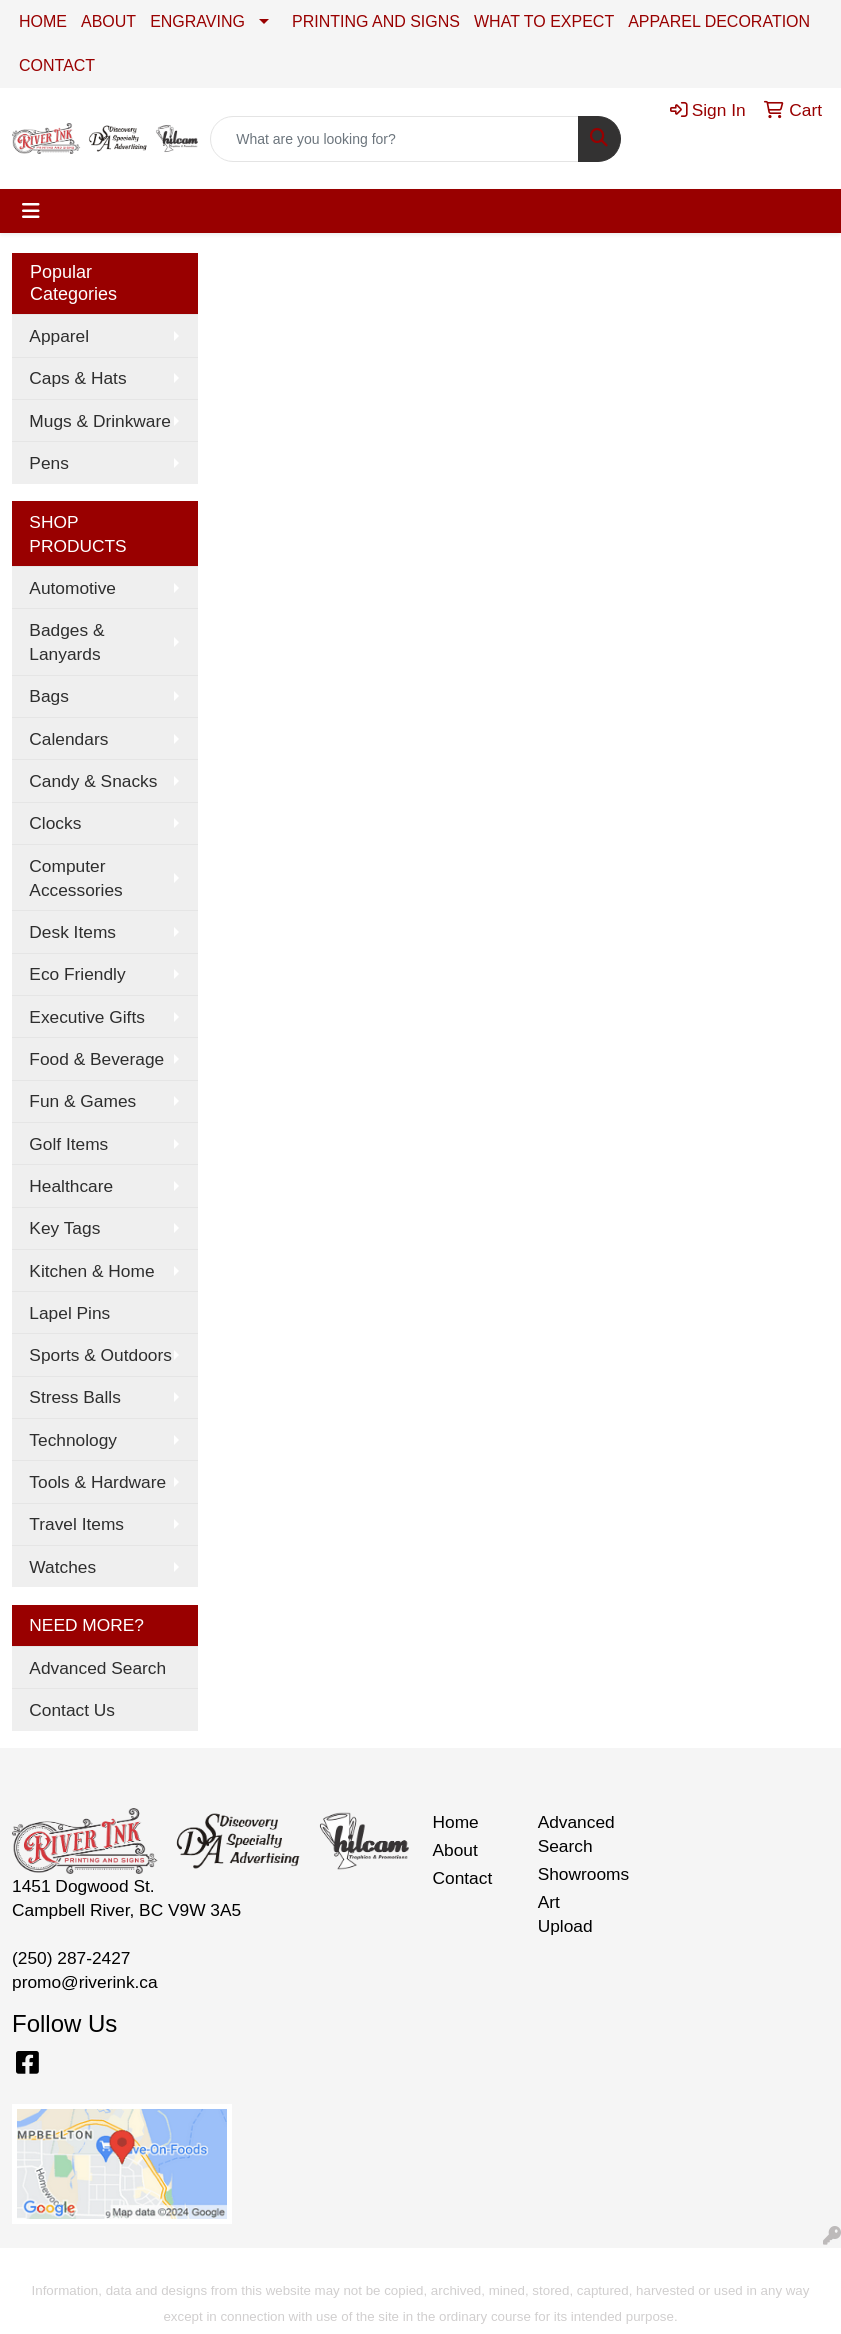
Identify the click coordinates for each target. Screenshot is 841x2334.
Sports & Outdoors (100, 1355)
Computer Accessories (75, 878)
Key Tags (64, 1228)
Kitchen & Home (91, 1271)
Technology (73, 1440)
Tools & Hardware (97, 1482)
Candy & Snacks (93, 781)
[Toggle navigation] (31, 211)
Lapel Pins (69, 1313)
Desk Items (72, 932)
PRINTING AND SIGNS (376, 21)
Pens (49, 463)
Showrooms (578, 1874)
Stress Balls (74, 1397)
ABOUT (108, 21)
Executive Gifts (87, 1017)
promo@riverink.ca (85, 1982)
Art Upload (565, 1914)
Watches (62, 1567)
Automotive (72, 588)
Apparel (59, 336)
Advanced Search (97, 1668)
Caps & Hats (77, 378)
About (455, 1850)
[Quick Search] (394, 139)
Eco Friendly (77, 974)
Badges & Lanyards (66, 642)
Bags (49, 696)
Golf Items (68, 1144)
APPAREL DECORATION (719, 21)
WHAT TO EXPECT (544, 21)
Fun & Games (82, 1101)
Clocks (55, 823)
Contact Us (72, 1710)
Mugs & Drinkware (100, 421)
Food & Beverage (96, 1059)
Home (456, 1822)
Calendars (68, 739)
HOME (43, 21)
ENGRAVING (197, 21)
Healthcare (71, 1186)
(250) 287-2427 (71, 1958)
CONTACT (57, 65)
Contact (463, 1878)
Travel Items (76, 1524)
